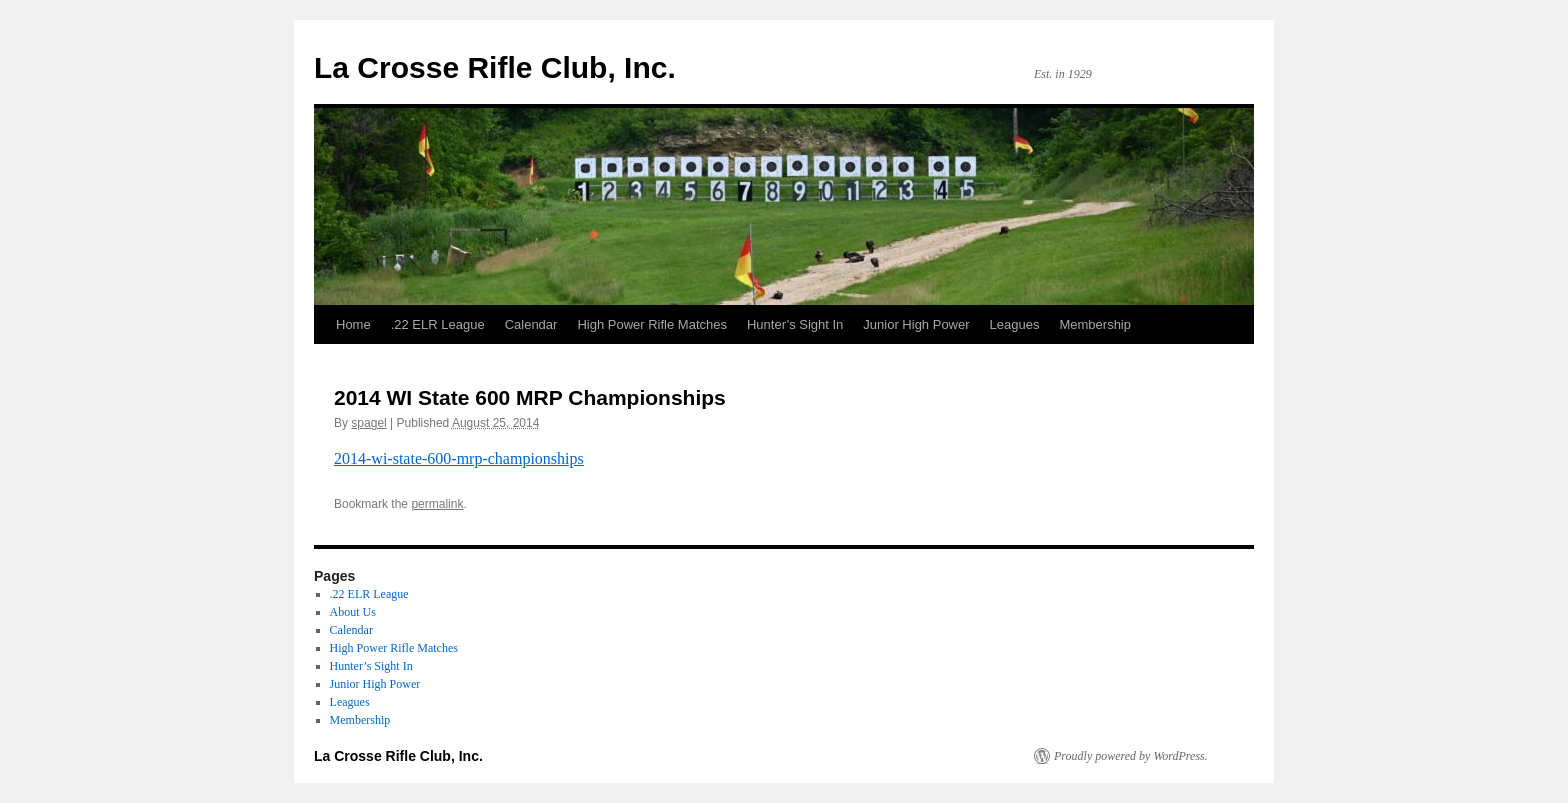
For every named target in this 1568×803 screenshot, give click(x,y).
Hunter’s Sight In (795, 324)
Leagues (1015, 324)
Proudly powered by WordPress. (1131, 756)
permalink (437, 504)
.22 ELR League (438, 324)
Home (353, 324)
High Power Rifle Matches (652, 324)
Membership (1095, 324)
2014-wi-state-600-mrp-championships (459, 458)
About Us (353, 612)
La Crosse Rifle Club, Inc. (495, 67)
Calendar (531, 324)
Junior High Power (916, 324)
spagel (368, 423)
